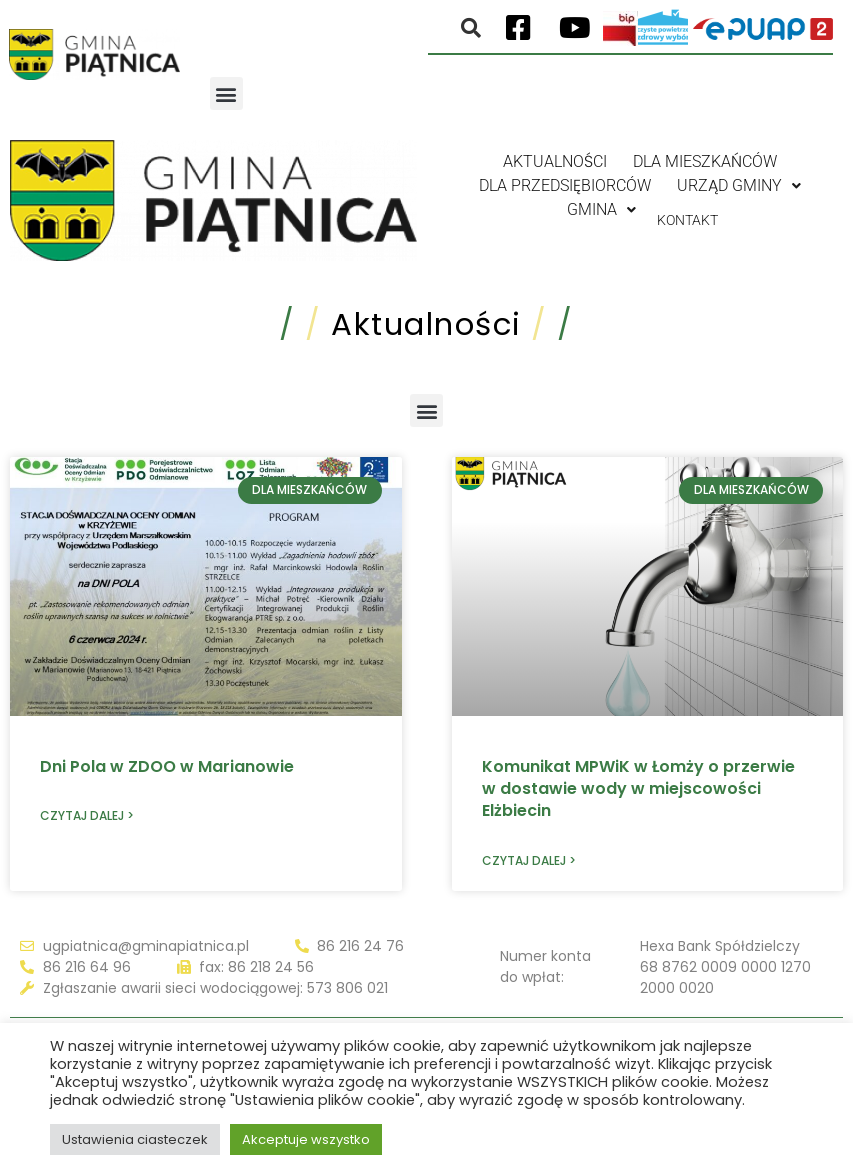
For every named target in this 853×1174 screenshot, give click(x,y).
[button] (226, 93)
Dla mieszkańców (705, 161)
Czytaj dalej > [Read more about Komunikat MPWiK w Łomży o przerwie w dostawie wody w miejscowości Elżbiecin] (529, 860)
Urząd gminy (739, 185)
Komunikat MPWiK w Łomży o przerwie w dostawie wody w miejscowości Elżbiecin (638, 789)
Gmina (591, 209)
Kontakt (687, 209)
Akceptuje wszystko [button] (306, 1139)
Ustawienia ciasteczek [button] (135, 1139)
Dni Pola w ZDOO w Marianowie (167, 766)
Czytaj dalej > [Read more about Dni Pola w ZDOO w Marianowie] (87, 815)
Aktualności (555, 161)
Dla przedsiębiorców (565, 185)
